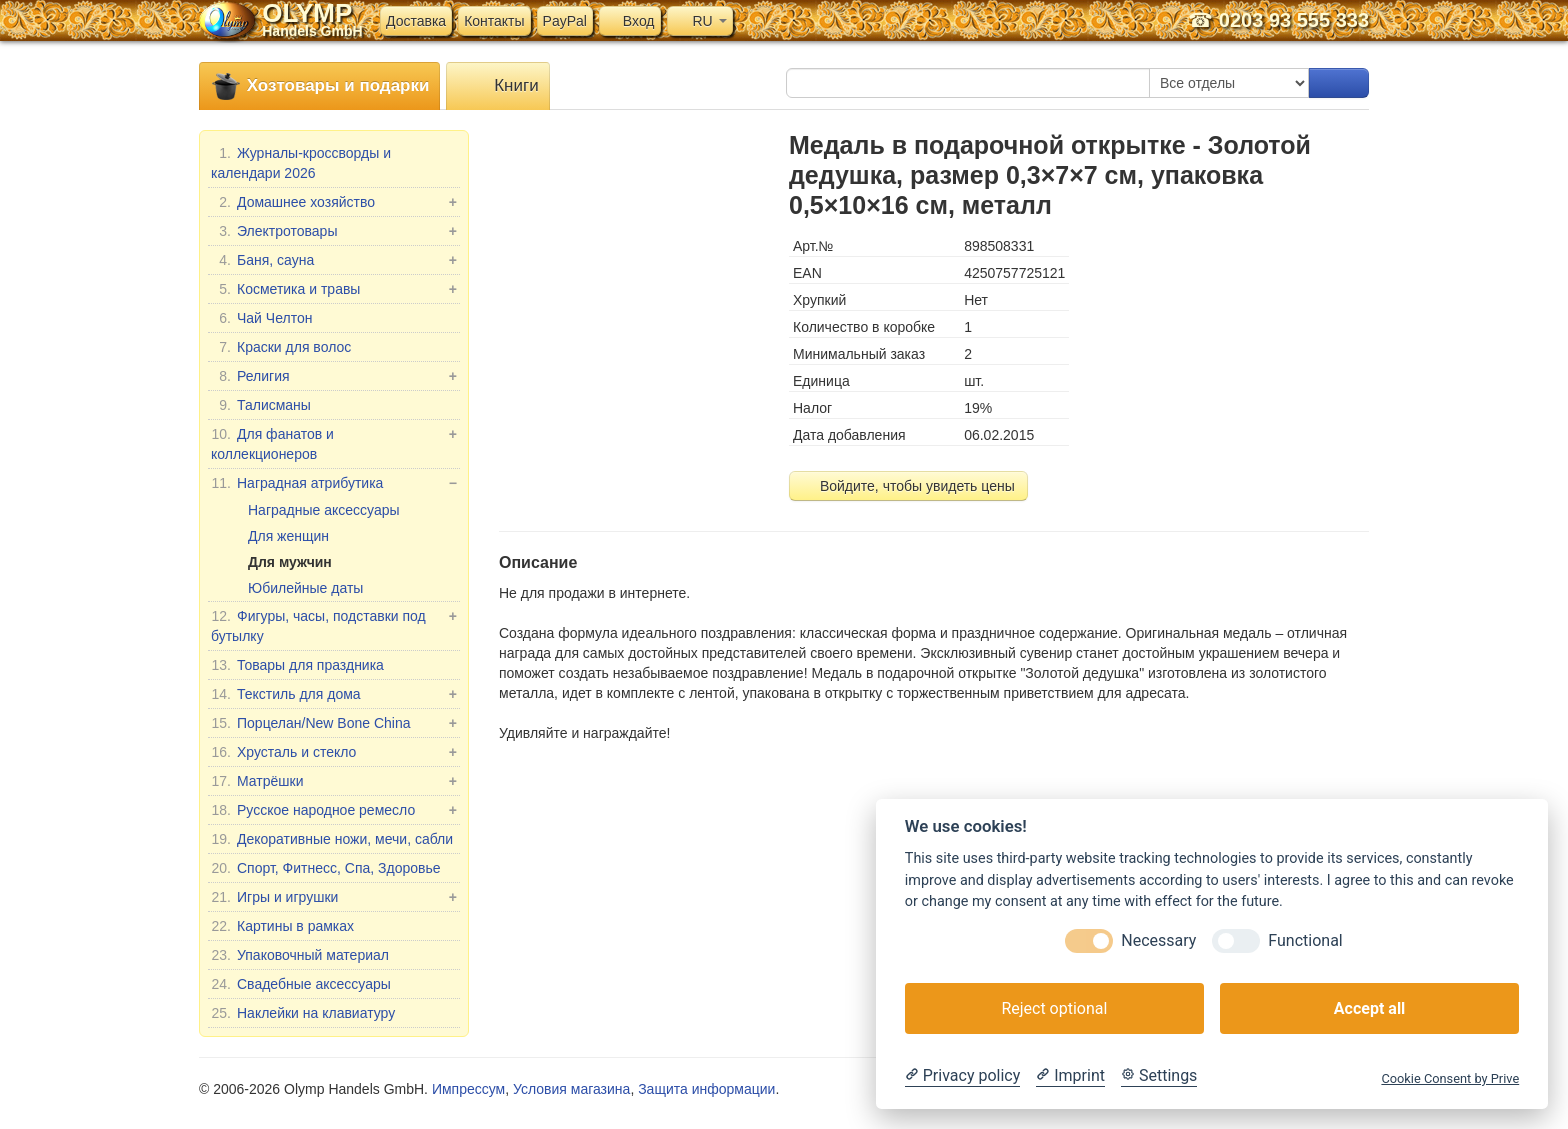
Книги (497, 86)
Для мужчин (290, 562)
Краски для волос (281, 347)
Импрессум (468, 1089)
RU (700, 21)
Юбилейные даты (305, 588)
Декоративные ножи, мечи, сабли (332, 839)
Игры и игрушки (334, 897)
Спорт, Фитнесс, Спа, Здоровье (326, 868)
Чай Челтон (261, 318)
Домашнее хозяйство (334, 202)
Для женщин (288, 536)
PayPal (565, 21)
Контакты (494, 21)
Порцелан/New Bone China (334, 723)
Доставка (416, 21)
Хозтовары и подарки (319, 86)
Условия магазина (571, 1089)
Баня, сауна (334, 260)
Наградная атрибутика (334, 483)
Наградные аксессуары (324, 510)
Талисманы (261, 405)
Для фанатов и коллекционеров (334, 443)
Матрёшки (334, 781)
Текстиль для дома (334, 694)
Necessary (1158, 940)
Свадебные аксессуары (301, 984)
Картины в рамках (282, 926)
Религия (334, 376)
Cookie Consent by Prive (1450, 1078)
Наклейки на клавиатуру (303, 1013)
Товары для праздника (297, 665)
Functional (1305, 940)
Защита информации (706, 1089)
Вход (630, 21)
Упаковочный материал (300, 955)
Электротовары (334, 231)
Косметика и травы (334, 289)
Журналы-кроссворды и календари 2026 (301, 162)
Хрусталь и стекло (334, 752)
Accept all (1369, 1008)
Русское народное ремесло (334, 810)
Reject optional (1054, 1008)
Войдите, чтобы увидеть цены (908, 486)
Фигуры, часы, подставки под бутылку (334, 625)
